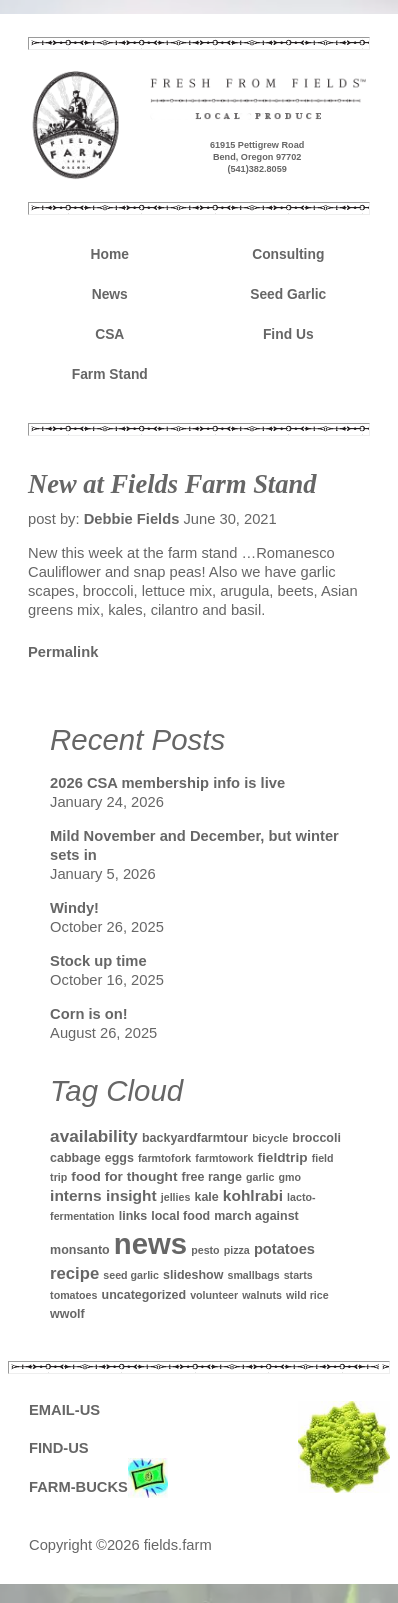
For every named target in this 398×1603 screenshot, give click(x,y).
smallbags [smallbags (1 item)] (253, 1275)
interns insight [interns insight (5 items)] (103, 1195)
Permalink (63, 652)
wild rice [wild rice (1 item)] (307, 1295)
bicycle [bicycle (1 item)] (270, 1138)
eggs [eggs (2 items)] (119, 1158)
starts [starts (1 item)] (298, 1275)
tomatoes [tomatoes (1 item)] (73, 1295)
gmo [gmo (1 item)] (290, 1177)
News (110, 294)
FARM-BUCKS (98, 1487)
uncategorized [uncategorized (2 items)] (144, 1295)
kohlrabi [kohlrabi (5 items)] (253, 1195)
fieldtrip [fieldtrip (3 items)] (282, 1157)
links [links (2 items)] (133, 1216)
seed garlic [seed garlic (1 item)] (131, 1275)
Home (110, 254)
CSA (109, 334)
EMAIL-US (64, 1410)
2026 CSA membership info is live (167, 783)
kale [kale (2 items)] (206, 1197)
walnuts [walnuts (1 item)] (262, 1295)
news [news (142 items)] (150, 1243)
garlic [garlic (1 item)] (260, 1177)
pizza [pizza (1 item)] (237, 1250)
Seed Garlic (288, 294)
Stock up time (98, 961)
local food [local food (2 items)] (180, 1216)
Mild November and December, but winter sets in (194, 845)
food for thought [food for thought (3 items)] (124, 1176)
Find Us (288, 334)
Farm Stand (110, 374)
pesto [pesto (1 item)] (205, 1250)
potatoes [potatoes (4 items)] (284, 1249)
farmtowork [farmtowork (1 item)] (224, 1158)
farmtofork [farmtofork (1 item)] (164, 1158)
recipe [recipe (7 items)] (74, 1273)
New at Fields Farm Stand (172, 484)
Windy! (74, 908)
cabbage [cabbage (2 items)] (75, 1158)
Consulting (288, 254)
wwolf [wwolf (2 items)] (67, 1314)
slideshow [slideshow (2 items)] (193, 1275)
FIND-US (59, 1448)
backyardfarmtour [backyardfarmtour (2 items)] (195, 1138)
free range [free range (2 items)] (212, 1177)
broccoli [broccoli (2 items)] (316, 1138)
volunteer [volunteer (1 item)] (214, 1295)
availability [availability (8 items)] (94, 1136)
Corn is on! (89, 1014)
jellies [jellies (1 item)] (176, 1197)
